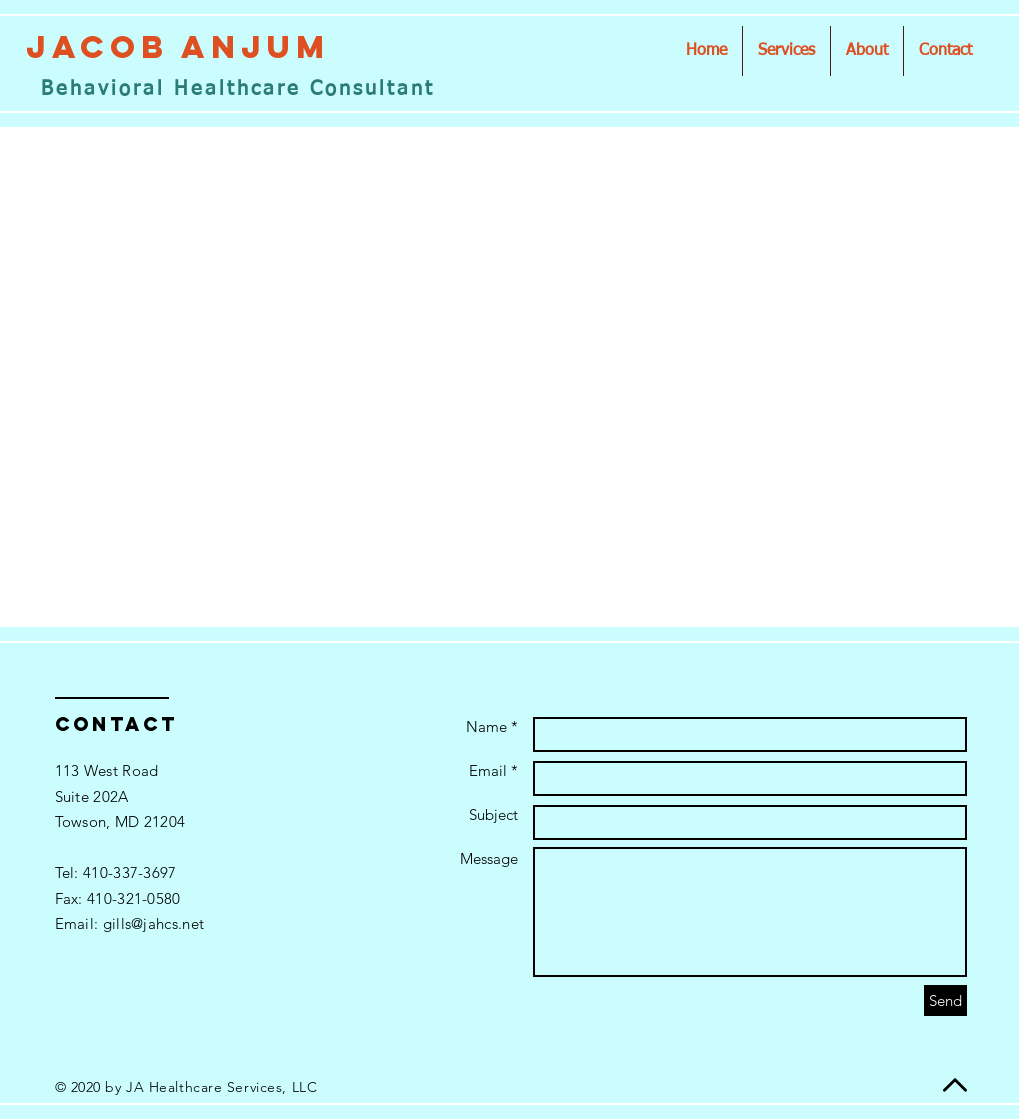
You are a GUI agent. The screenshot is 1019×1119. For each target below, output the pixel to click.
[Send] (945, 1000)
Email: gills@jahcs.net (130, 923)
